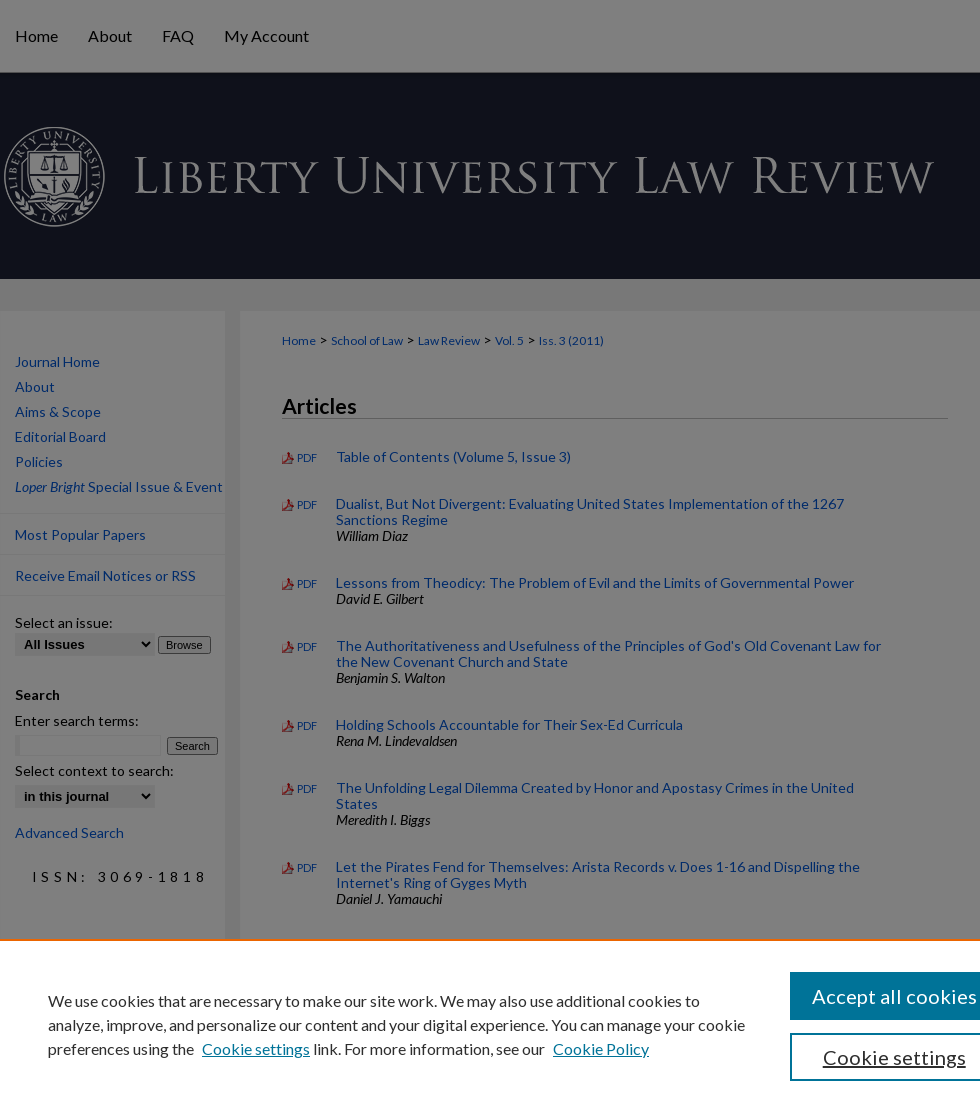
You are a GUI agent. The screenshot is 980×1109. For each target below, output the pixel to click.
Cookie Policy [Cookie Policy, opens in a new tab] (601, 1048)
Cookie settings (256, 1048)
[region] (490, 1024)
